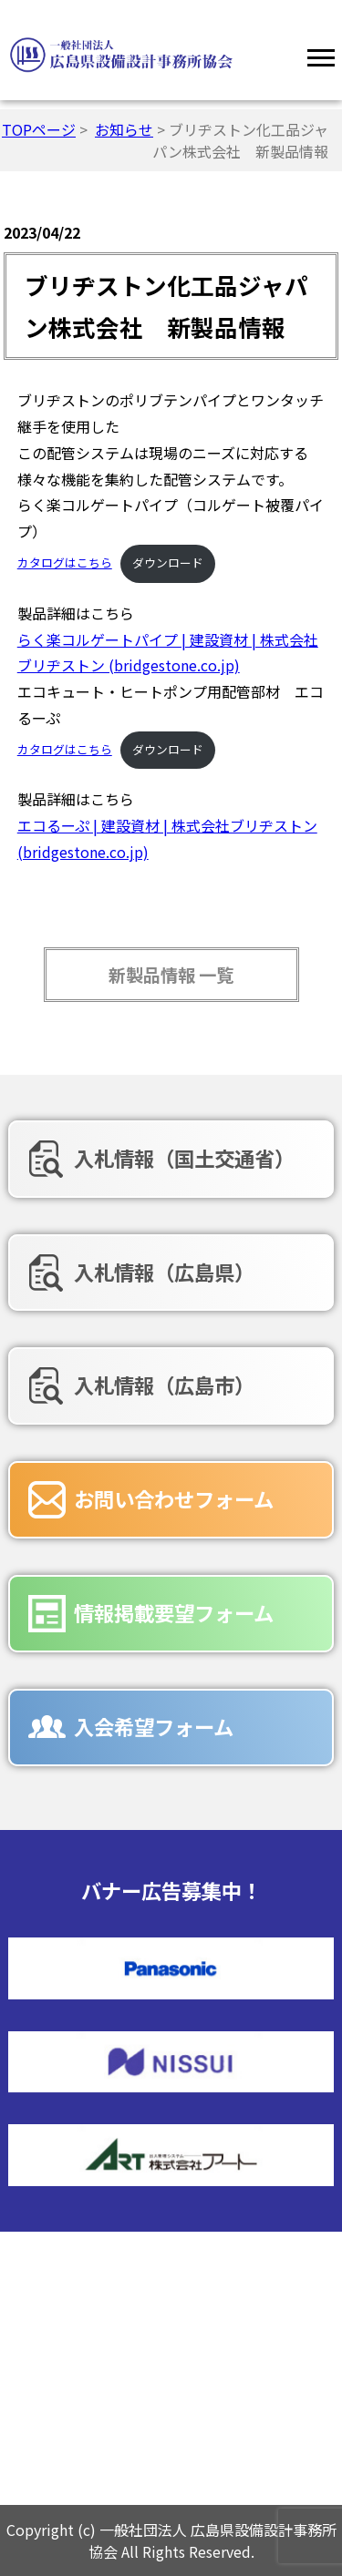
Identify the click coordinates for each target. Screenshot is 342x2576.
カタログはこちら (64, 562)
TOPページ (39, 129)
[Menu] (321, 55)
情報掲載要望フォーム (174, 1612)
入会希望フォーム (153, 1726)
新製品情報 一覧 (171, 974)
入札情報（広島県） (164, 1271)
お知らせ (124, 129)
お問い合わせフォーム (174, 1498)
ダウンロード (167, 562)
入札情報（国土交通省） (184, 1157)
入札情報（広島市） (164, 1384)
